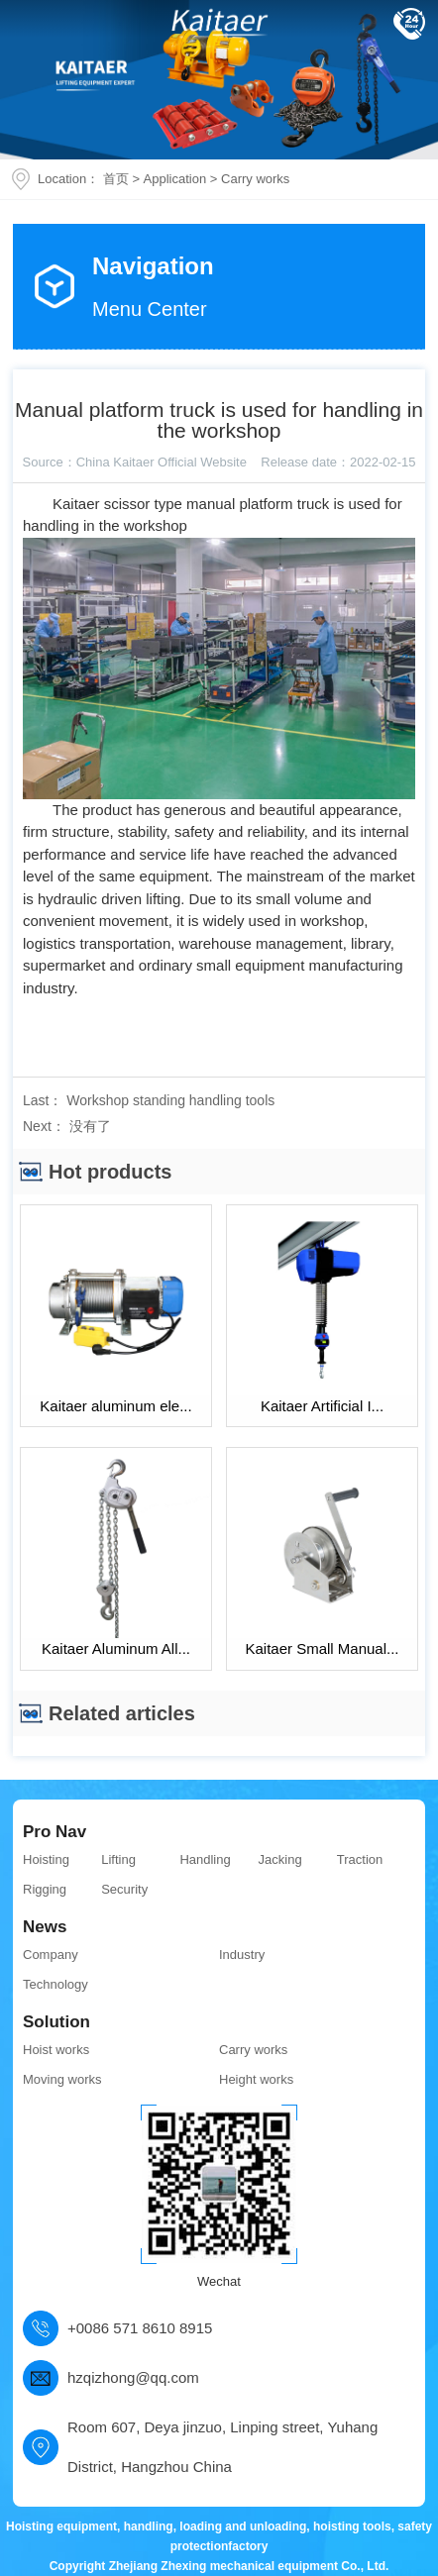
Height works (256, 2079)
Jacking (280, 1859)
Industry (242, 1954)
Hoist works (56, 2049)
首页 (116, 178)
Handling (204, 1859)
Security (124, 1889)
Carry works (255, 178)
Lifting (118, 1859)
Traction (360, 1859)
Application (175, 178)
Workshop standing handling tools (170, 1100)
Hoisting (46, 1859)
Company (50, 1954)
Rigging (44, 1889)
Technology (55, 1984)
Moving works (62, 2079)
